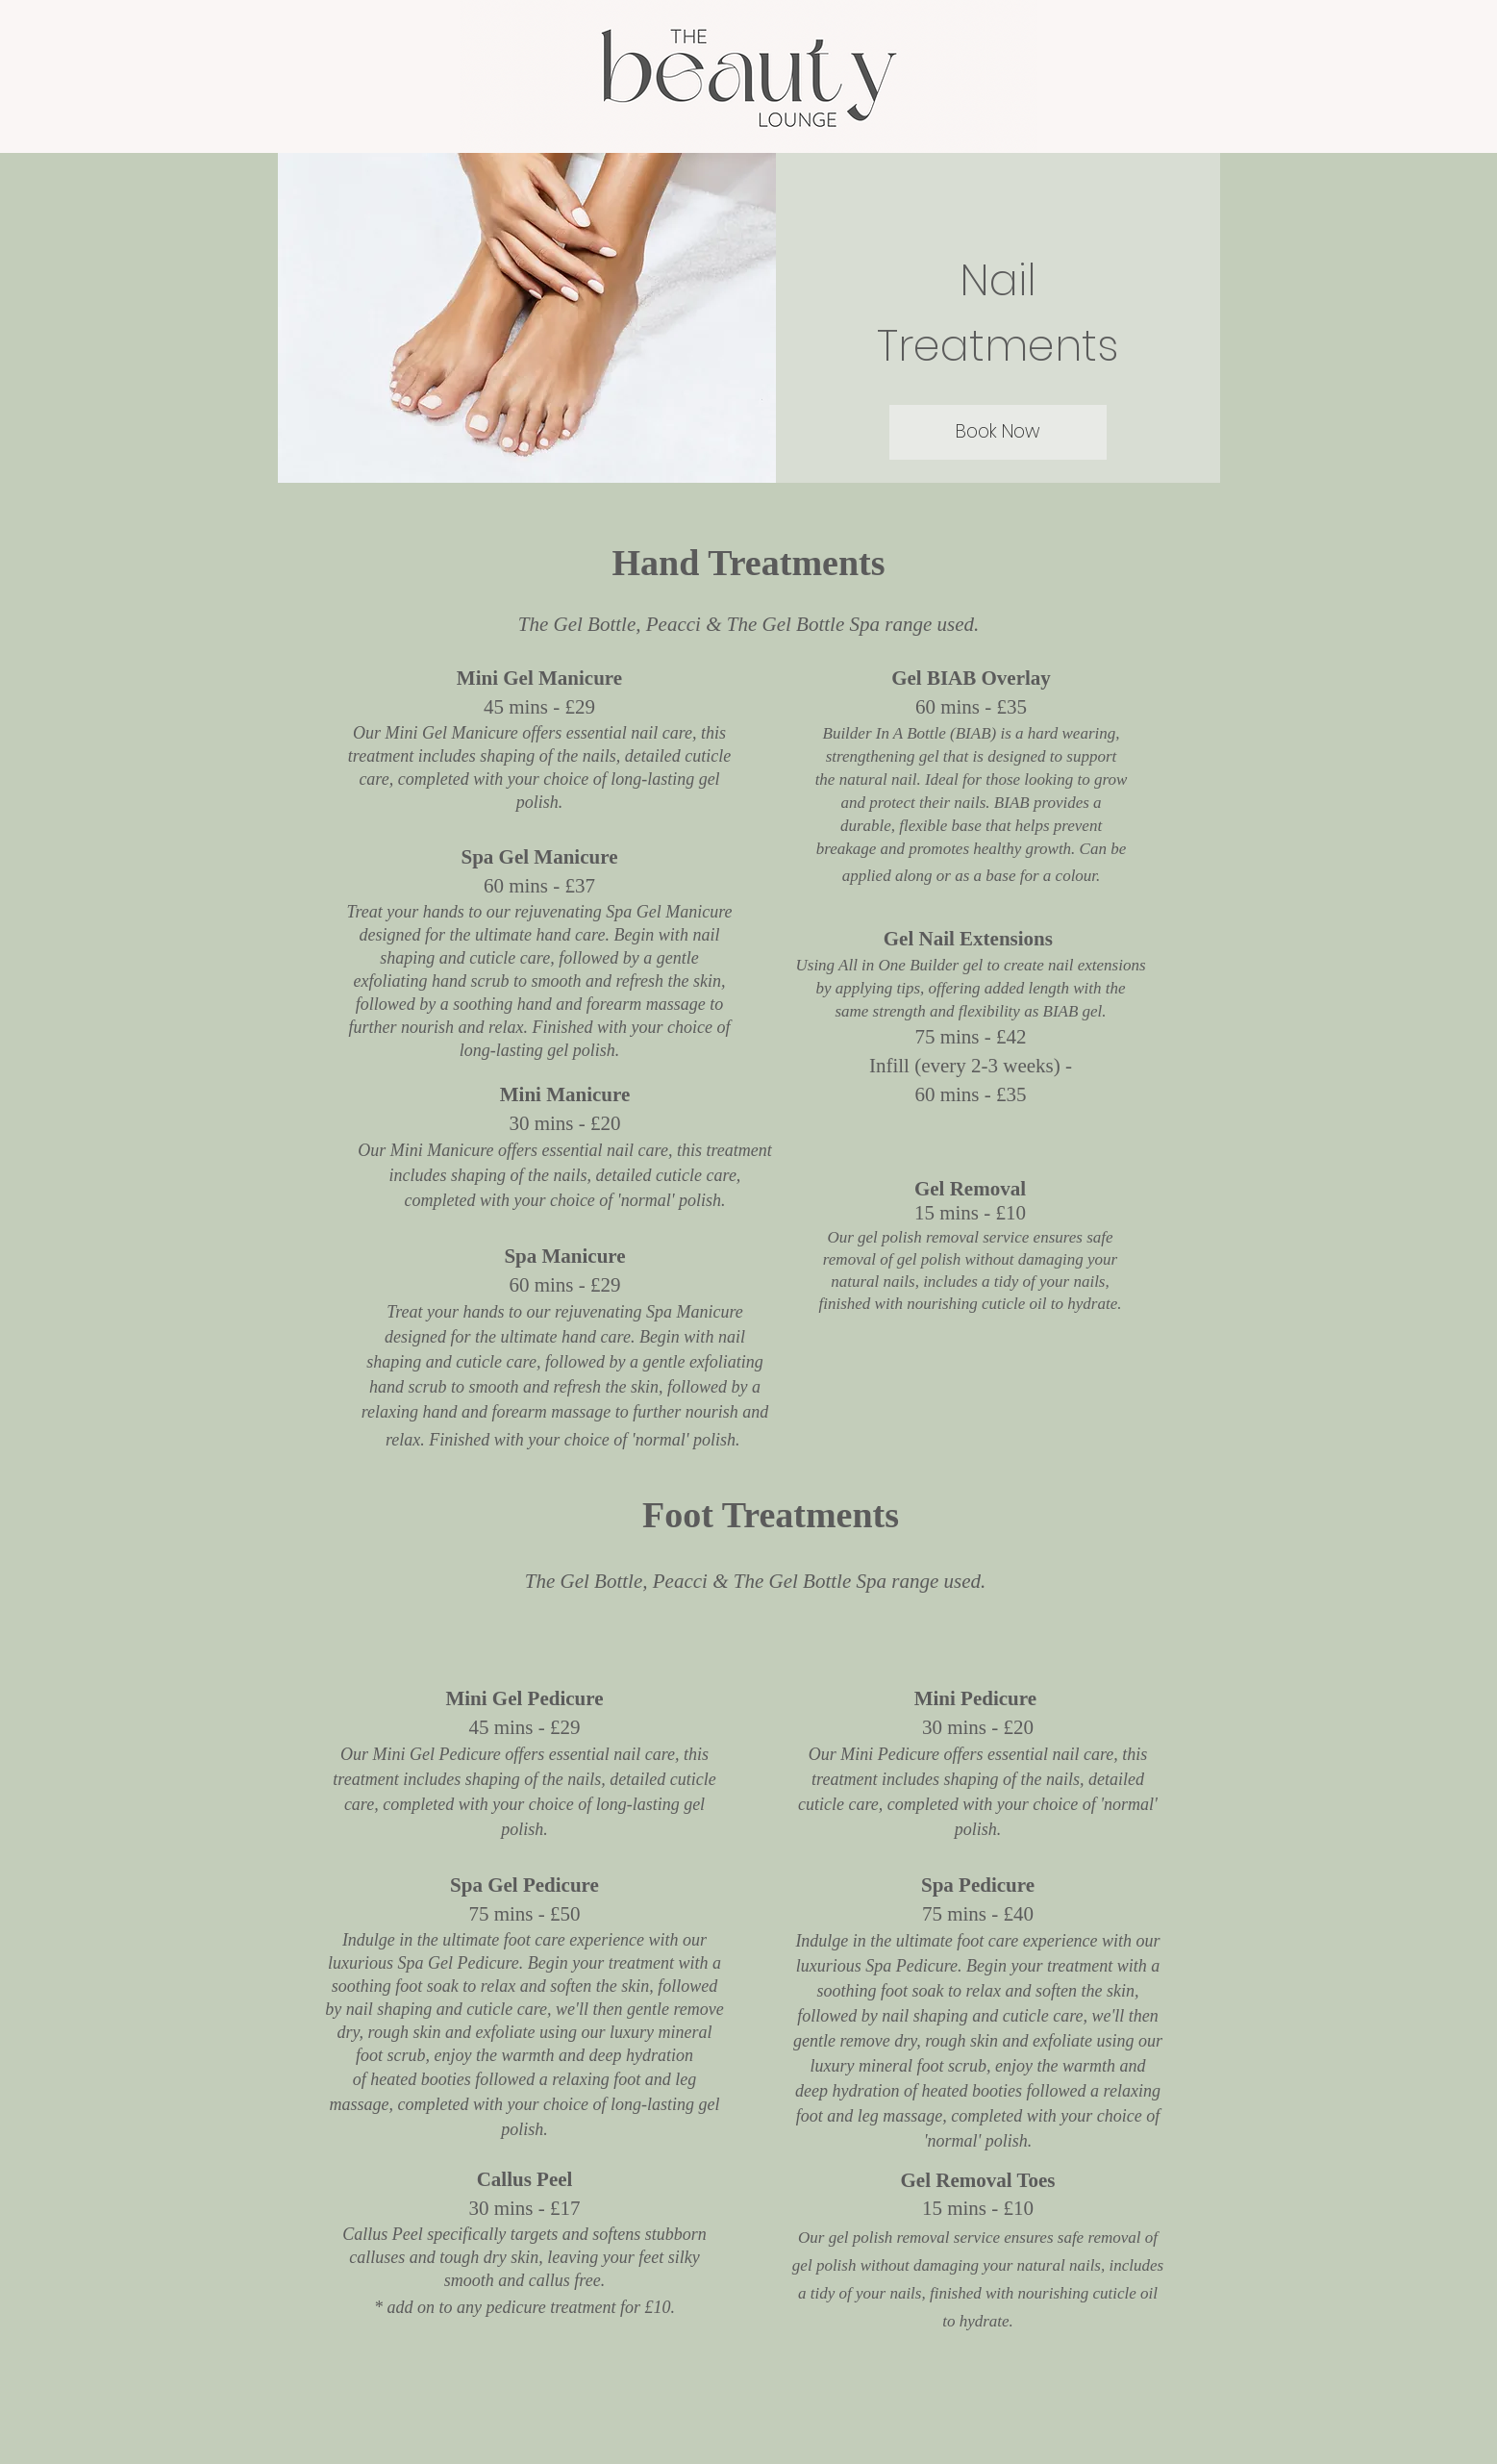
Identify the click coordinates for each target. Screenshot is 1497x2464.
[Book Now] (998, 432)
